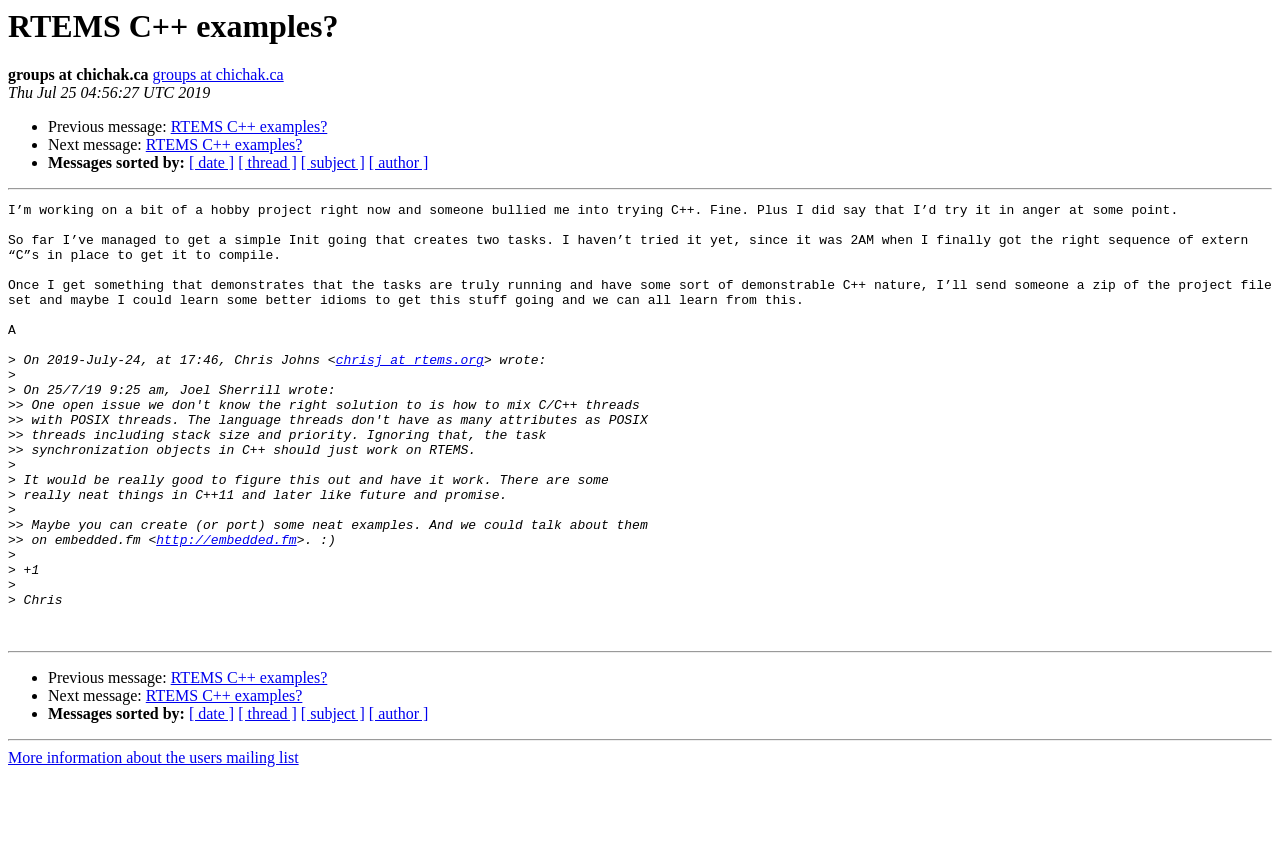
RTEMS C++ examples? (249, 126)
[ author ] (399, 162)
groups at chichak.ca (218, 74)
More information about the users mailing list (153, 844)
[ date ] (211, 162)
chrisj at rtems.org (410, 392)
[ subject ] (333, 162)
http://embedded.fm (226, 608)
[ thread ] (267, 162)
